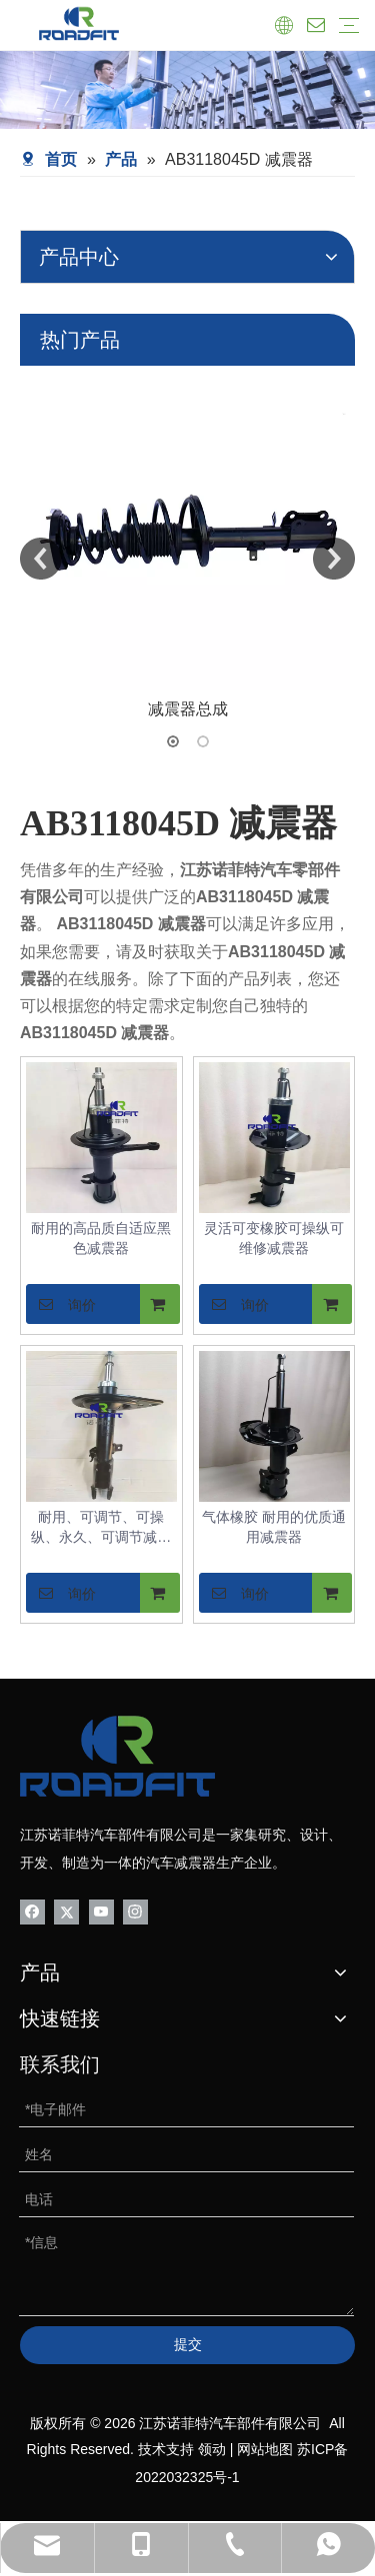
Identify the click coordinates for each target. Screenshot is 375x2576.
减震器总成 (188, 708)
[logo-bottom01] (117, 1756)
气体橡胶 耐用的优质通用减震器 (274, 1527)
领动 (212, 2449)
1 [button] (173, 741)
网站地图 (265, 2449)
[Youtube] (101, 1910)
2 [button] (203, 741)
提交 (188, 2344)
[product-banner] (187, 90)
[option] (187, 544)
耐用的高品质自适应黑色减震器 (101, 1238)
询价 (61, 1304)
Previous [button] (41, 559)
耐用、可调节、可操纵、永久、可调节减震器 (101, 1528)
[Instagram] (135, 1910)
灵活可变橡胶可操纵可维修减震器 (274, 1238)
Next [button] (334, 559)
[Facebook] (32, 1910)
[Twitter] (66, 1910)
